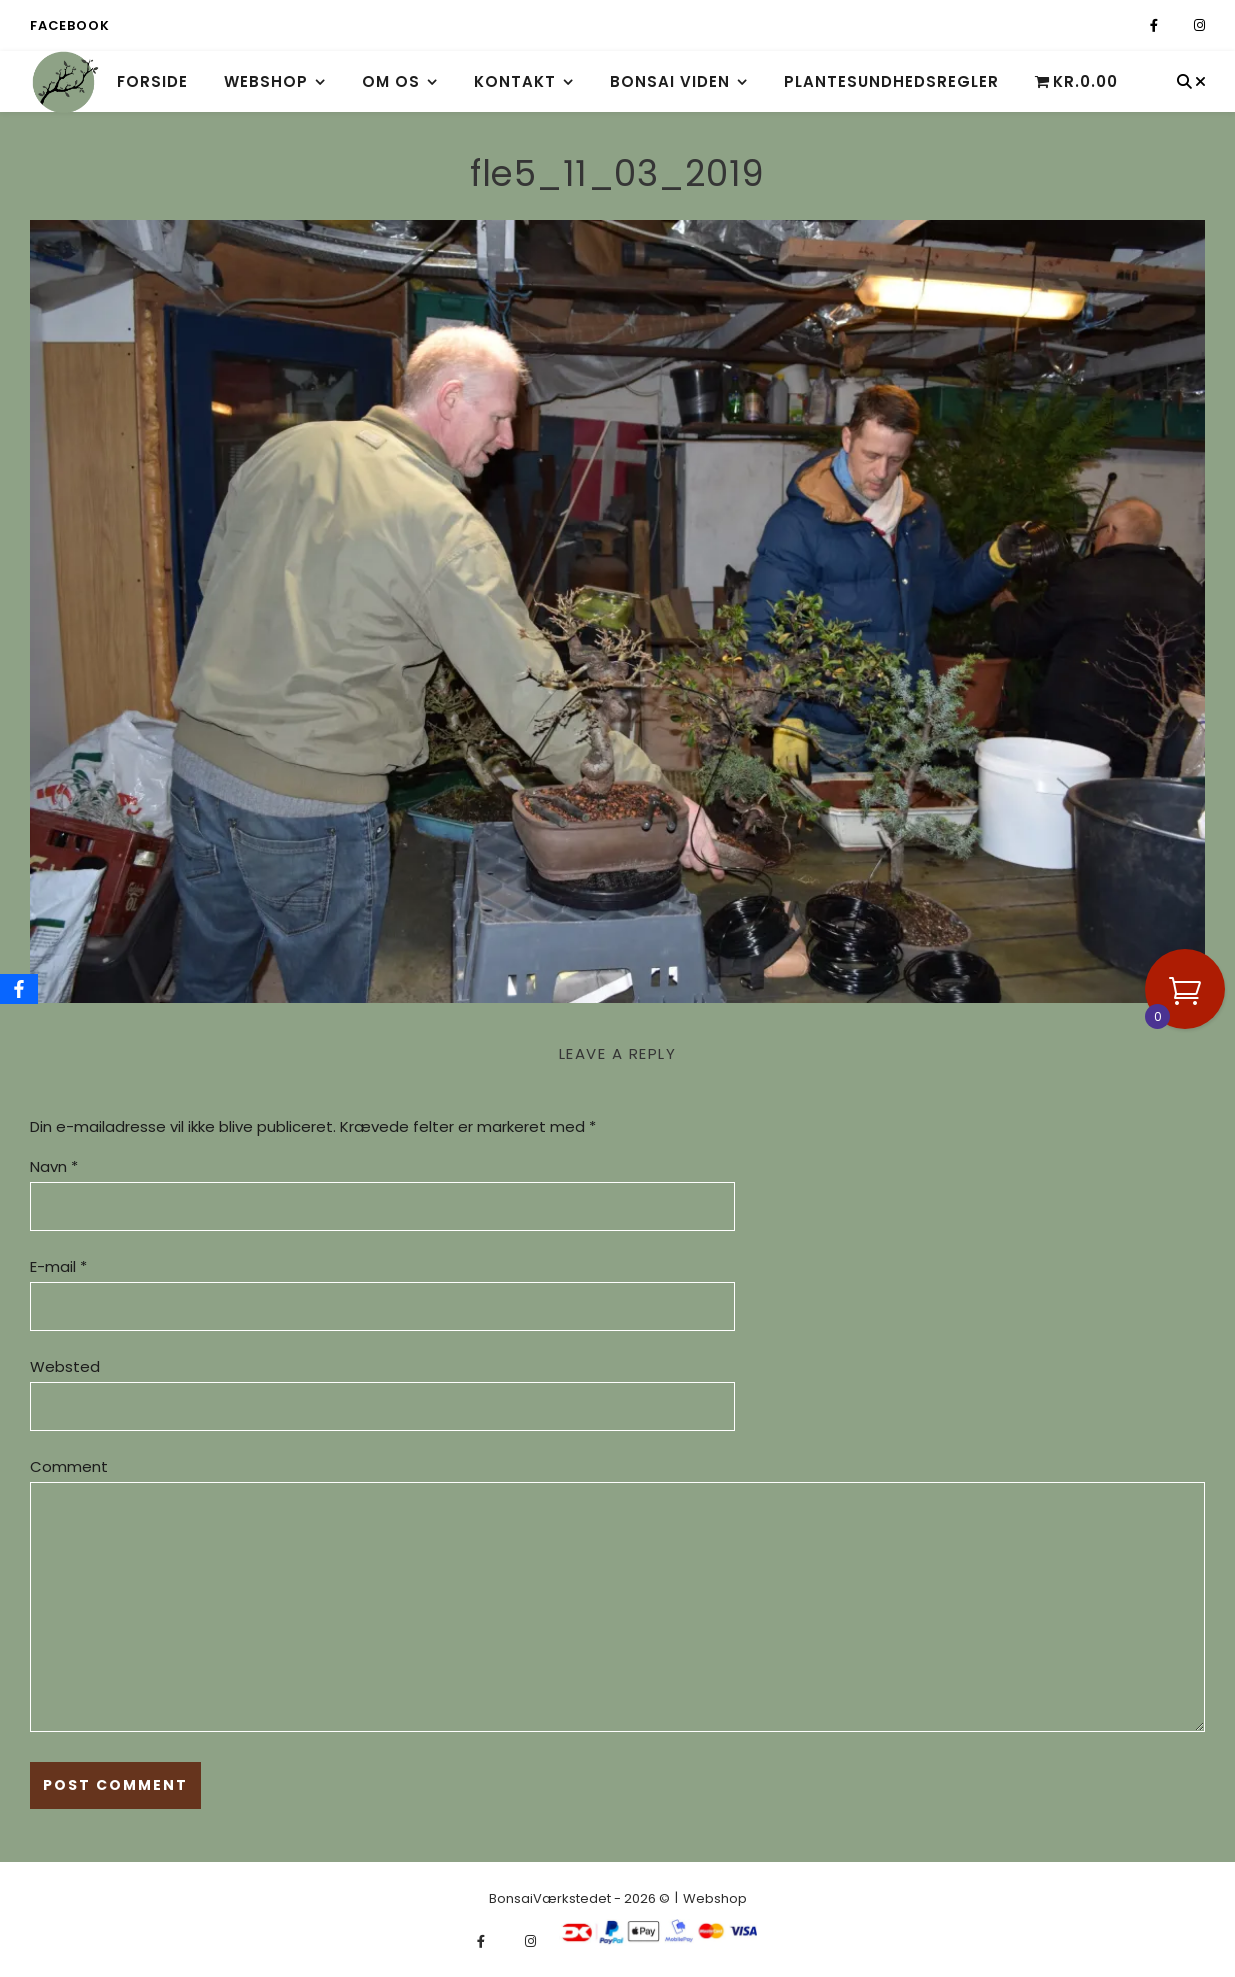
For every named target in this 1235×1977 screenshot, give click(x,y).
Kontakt (515, 81)
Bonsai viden (670, 81)
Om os (391, 81)
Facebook (69, 25)
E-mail (58, 1266)
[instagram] (1199, 25)
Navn (54, 1166)
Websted (65, 1366)
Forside (152, 81)
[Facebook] (19, 989)
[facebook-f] (1155, 25)
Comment (69, 1466)
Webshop (266, 81)
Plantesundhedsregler (891, 81)
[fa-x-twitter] (1177, 25)
